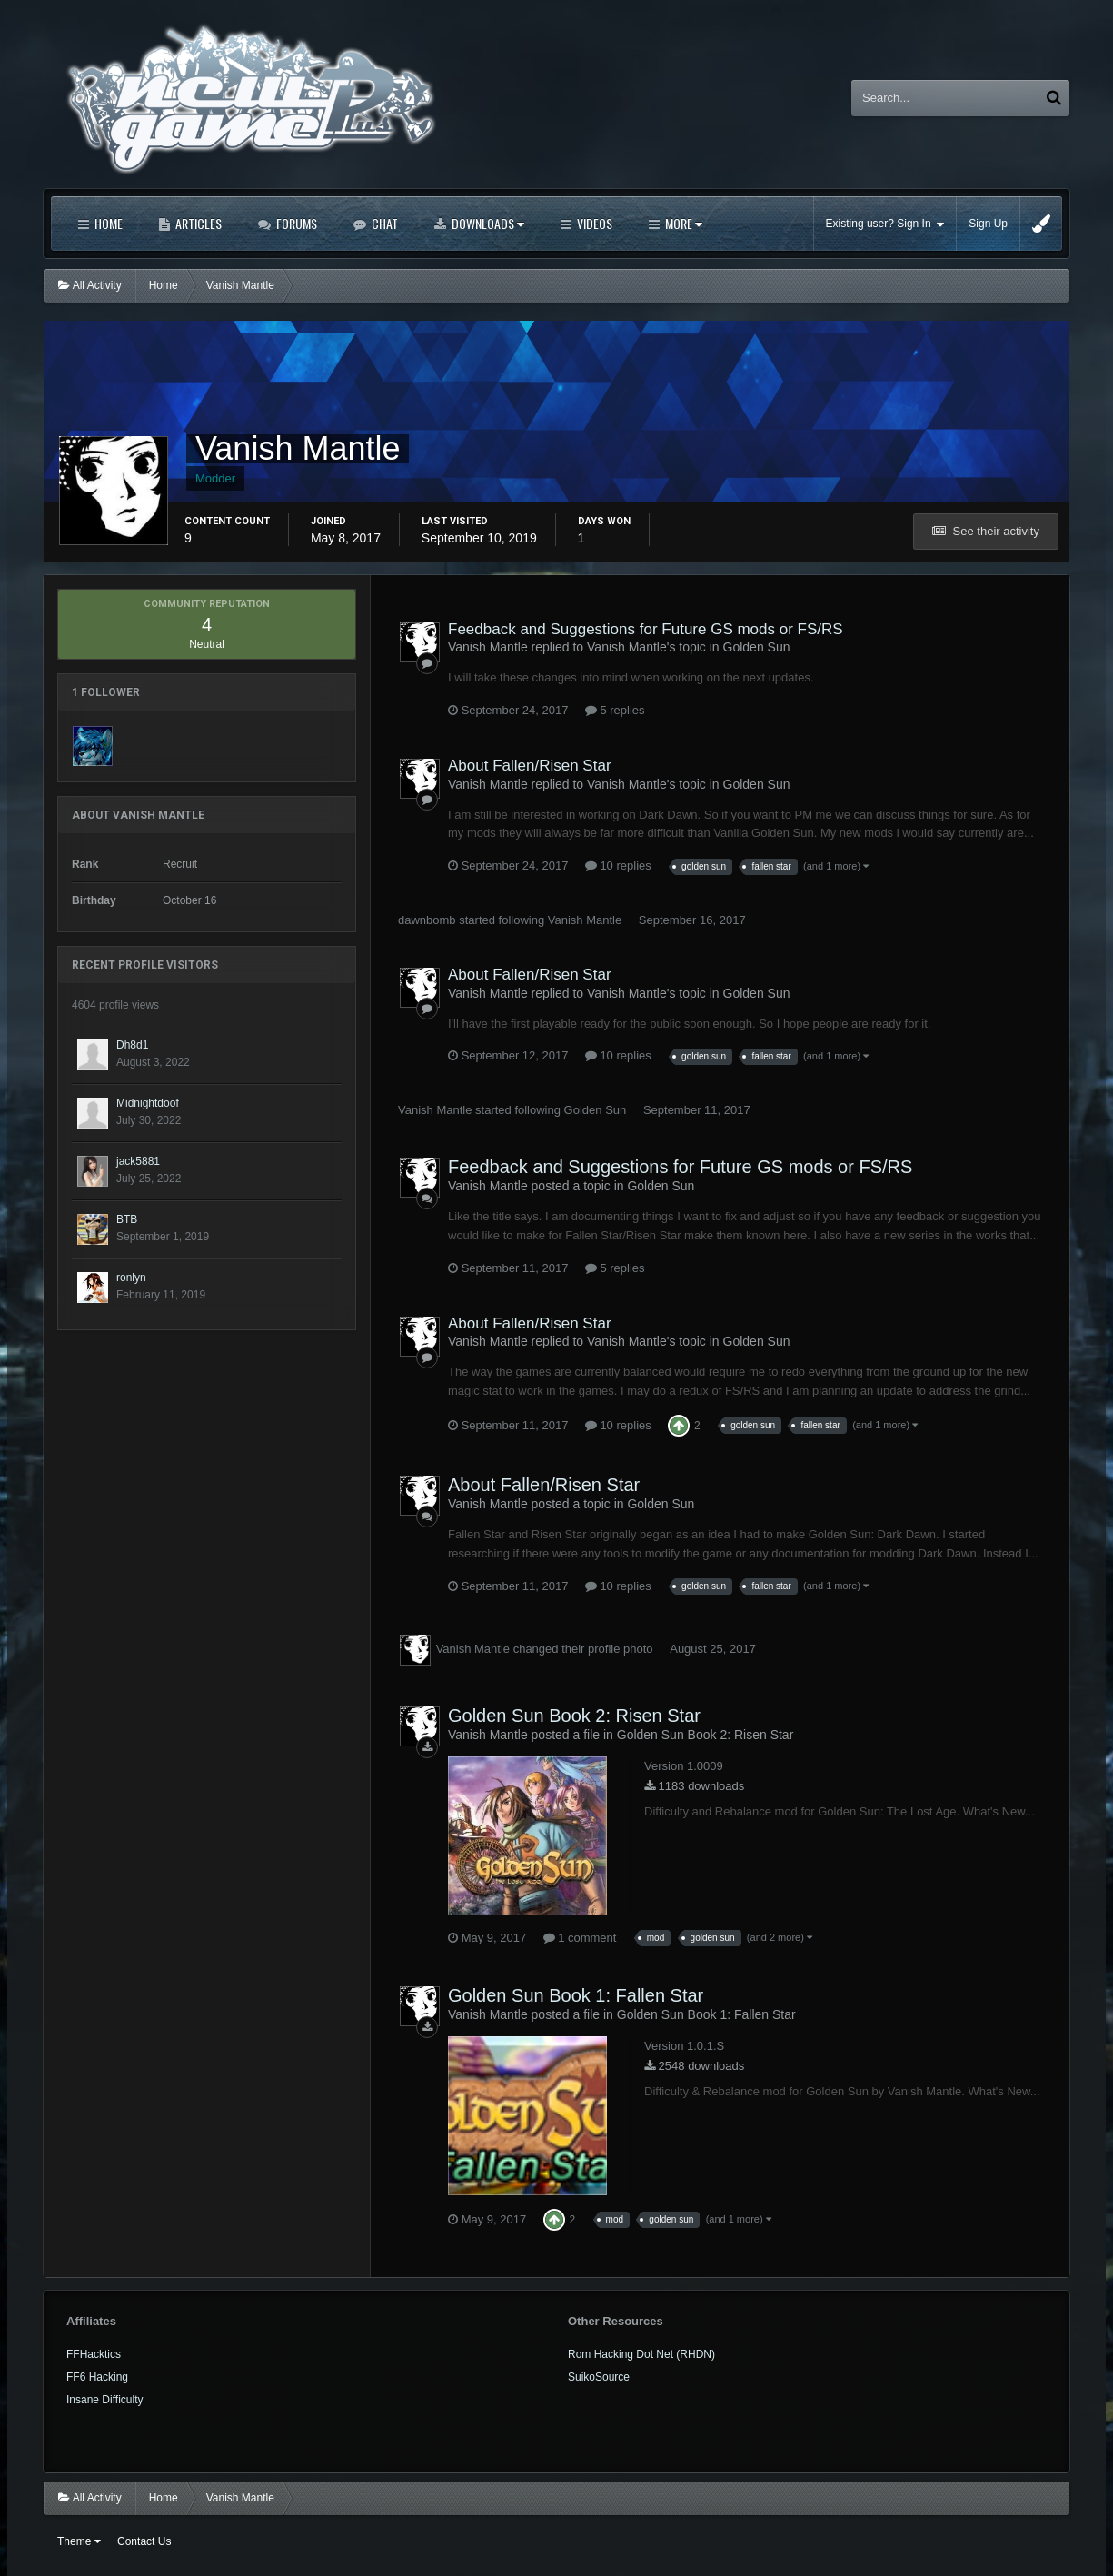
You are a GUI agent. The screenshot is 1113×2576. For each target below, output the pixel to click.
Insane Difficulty (105, 2399)
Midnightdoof (147, 1103)
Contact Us (144, 2541)
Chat (383, 223)
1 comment (580, 1937)
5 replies (615, 710)
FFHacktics (93, 2354)
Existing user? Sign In (885, 224)
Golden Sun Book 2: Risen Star (574, 1716)
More (682, 223)
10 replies (618, 865)
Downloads (486, 223)
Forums (295, 223)
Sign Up (988, 223)
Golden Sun (756, 647)
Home (107, 223)
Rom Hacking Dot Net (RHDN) (641, 2354)
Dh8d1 (132, 1045)
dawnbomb (427, 920)
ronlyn (131, 1277)
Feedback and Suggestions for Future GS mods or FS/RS (645, 629)
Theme (79, 2541)
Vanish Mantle (584, 920)
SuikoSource (599, 2377)
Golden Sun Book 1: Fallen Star (575, 1995)
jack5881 (138, 1161)
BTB (126, 1219)
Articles (197, 223)
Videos (593, 223)
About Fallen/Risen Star (529, 765)
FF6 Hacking (97, 2377)
